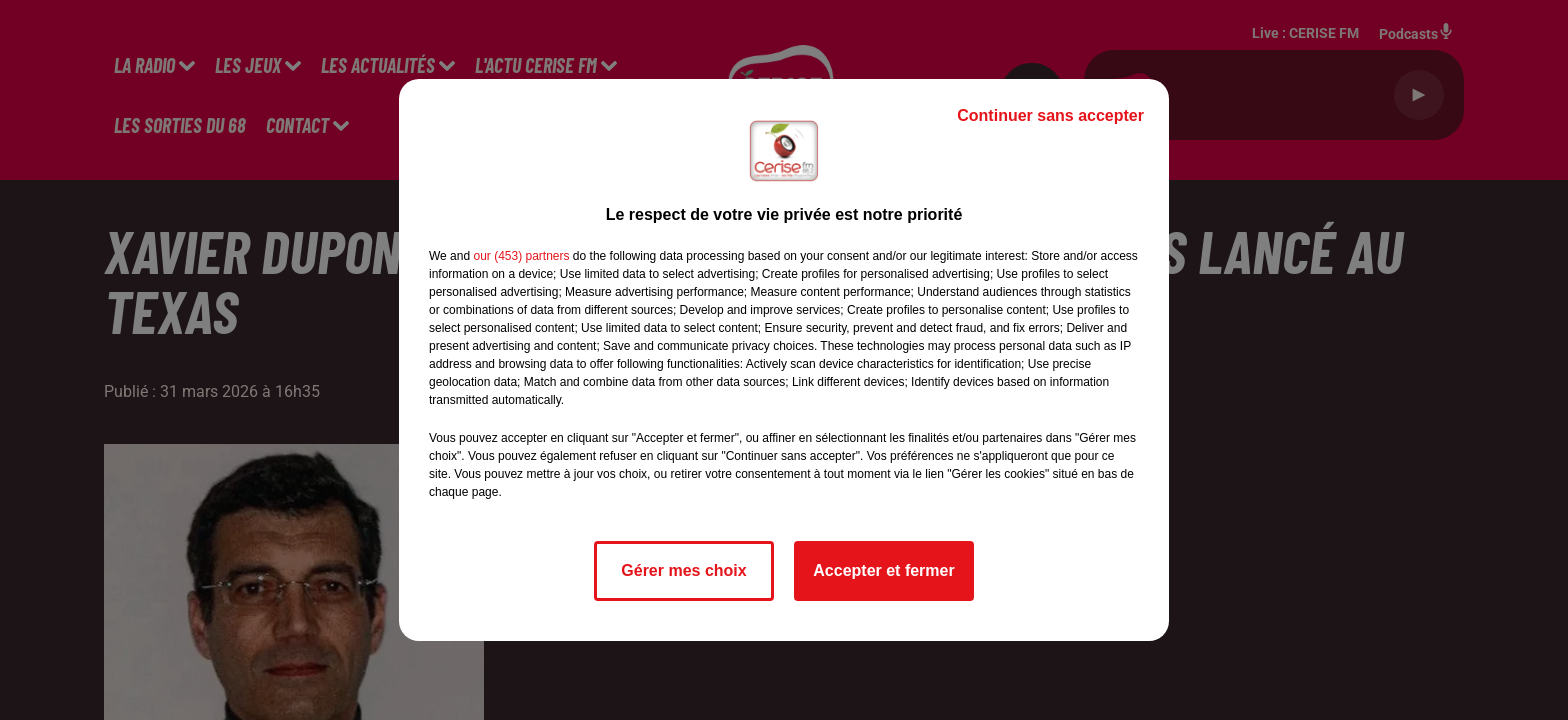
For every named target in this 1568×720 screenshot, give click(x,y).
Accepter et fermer (883, 570)
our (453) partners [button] (521, 256)
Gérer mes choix (683, 570)
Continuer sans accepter (1050, 115)
